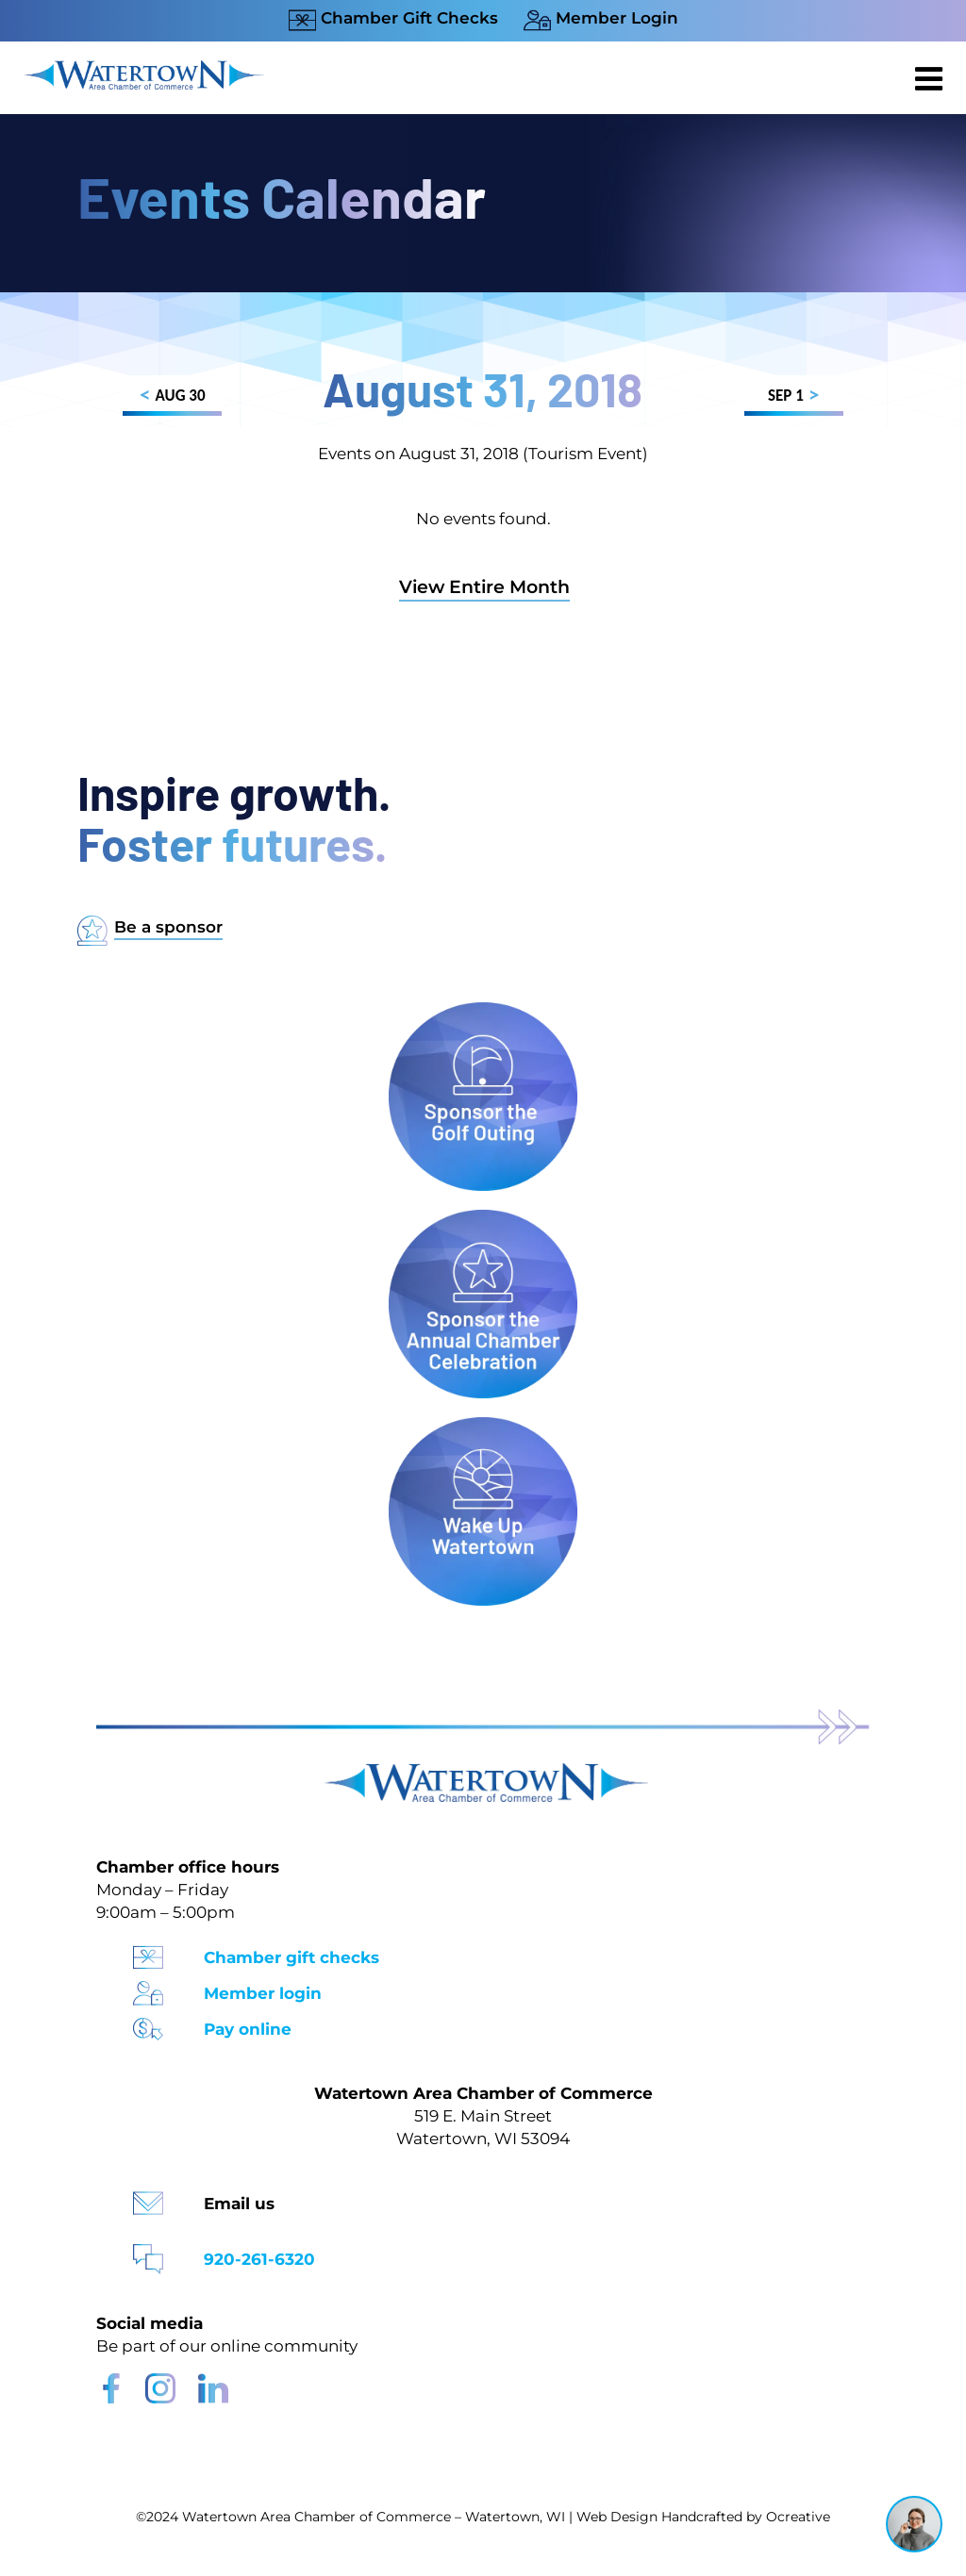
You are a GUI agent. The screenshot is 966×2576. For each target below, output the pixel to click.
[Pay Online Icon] (148, 2023)
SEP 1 (793, 398)
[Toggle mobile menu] (931, 78)
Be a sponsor (168, 926)
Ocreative (798, 2516)
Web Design (617, 2516)
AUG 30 (172, 398)
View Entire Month (484, 587)
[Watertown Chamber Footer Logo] (483, 1772)
